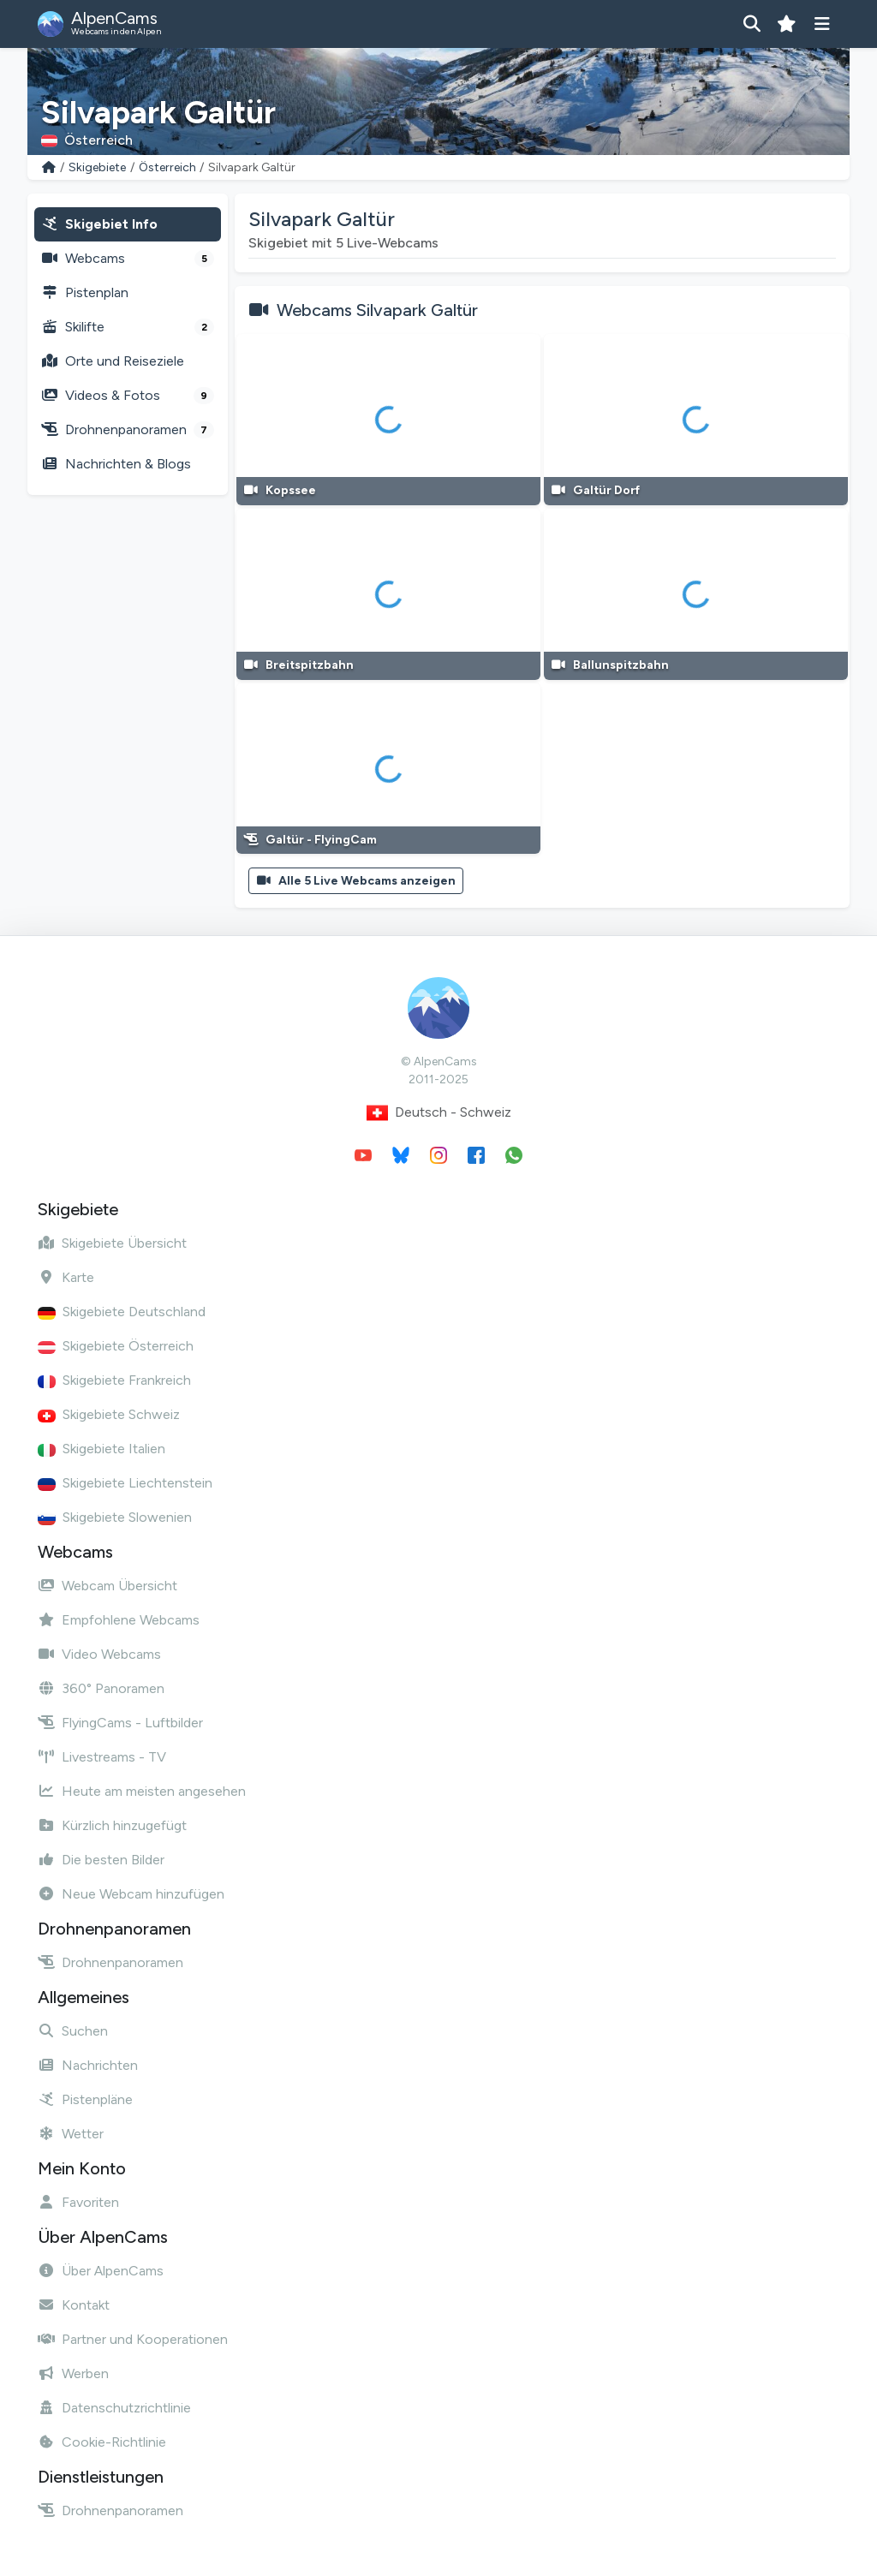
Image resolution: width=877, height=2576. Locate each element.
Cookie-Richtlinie (102, 2442)
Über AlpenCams (101, 2271)
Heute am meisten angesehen (142, 1791)
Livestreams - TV (102, 1757)
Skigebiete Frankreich (114, 1380)
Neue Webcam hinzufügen (131, 1894)
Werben (73, 2373)
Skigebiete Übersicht (112, 1243)
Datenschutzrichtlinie (114, 2408)
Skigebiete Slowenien (115, 1517)
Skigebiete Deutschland (122, 1311)
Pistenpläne (85, 2099)
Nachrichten (88, 2065)
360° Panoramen (101, 1688)
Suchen (73, 2031)
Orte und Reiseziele (112, 361)
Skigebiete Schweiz (109, 1414)
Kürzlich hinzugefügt (112, 1825)
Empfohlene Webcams (119, 1620)
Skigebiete (97, 167)
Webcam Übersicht (107, 1585)
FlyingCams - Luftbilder (120, 1722)
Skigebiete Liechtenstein (125, 1483)
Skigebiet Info (99, 224)
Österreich (167, 167)
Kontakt (74, 2305)
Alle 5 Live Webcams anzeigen (356, 881)
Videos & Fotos (127, 395)
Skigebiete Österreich (116, 1346)
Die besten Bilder (101, 1860)
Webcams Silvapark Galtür (377, 310)
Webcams (127, 258)
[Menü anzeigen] (821, 24)
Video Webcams (99, 1654)
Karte (66, 1277)
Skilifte (127, 327)
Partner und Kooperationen (133, 2339)
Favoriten (78, 2202)
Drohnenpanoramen (127, 429)
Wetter (71, 2134)
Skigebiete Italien (101, 1448)
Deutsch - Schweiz (439, 1113)
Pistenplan (84, 292)
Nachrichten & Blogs (116, 464)
